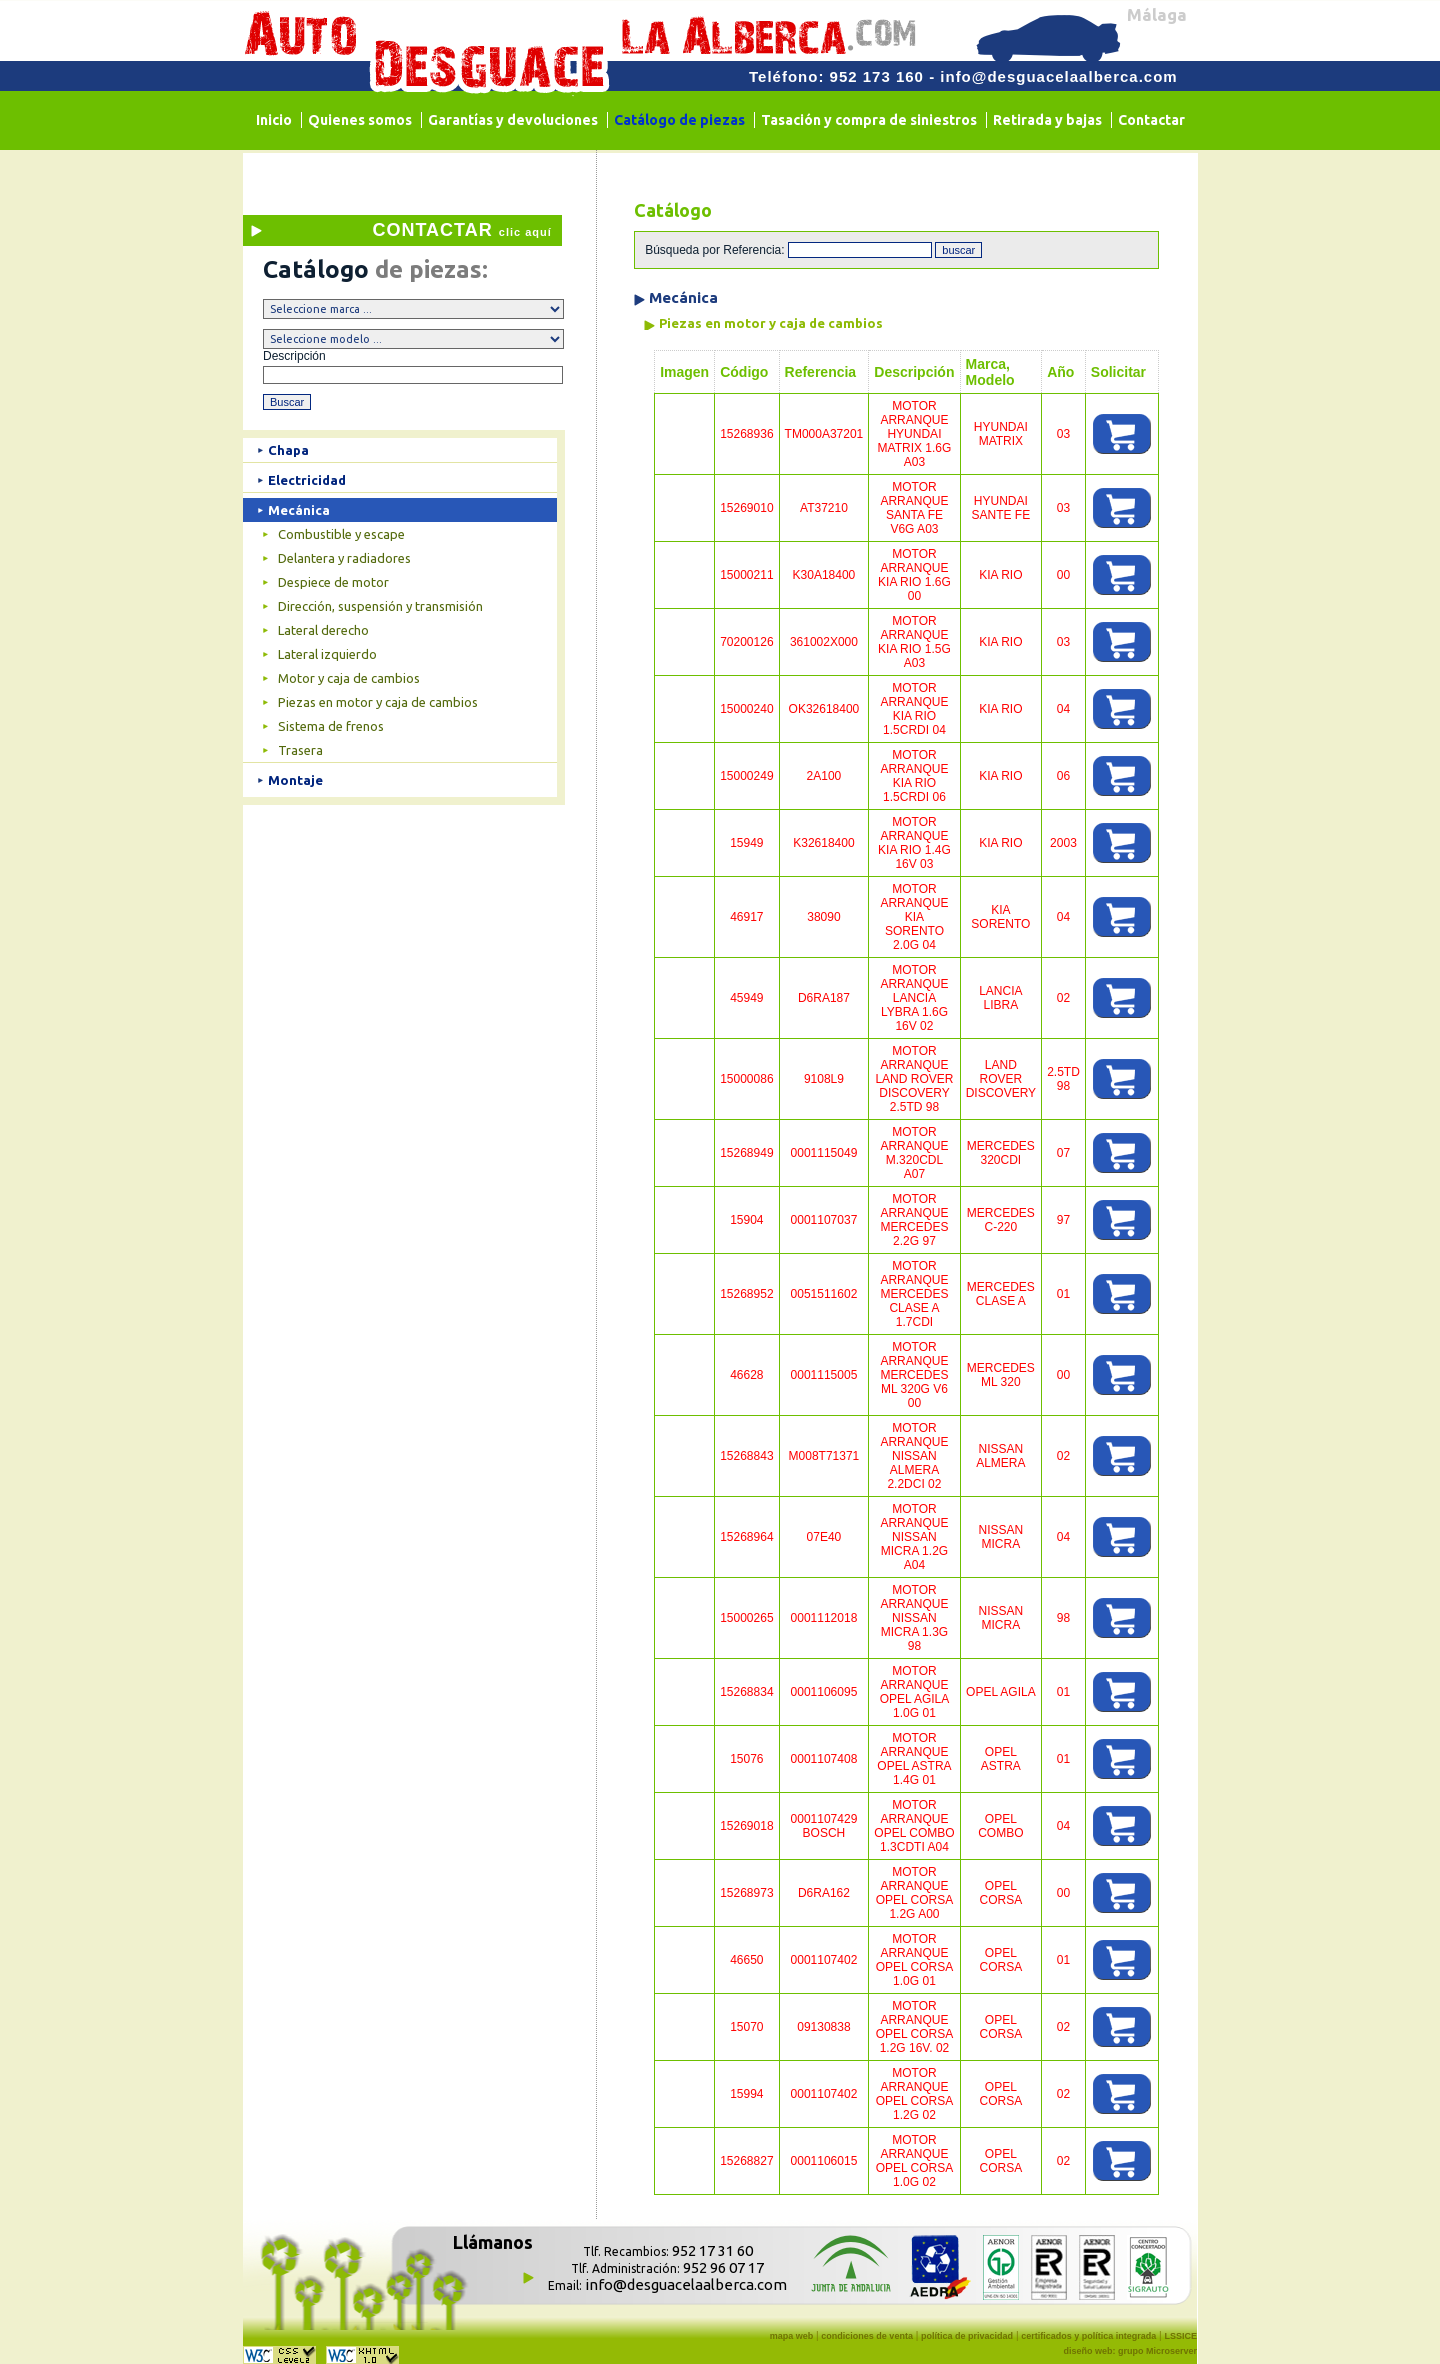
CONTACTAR (461, 230)
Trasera (300, 750)
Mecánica (299, 510)
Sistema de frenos (331, 726)
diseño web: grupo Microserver (1130, 2351)
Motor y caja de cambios (349, 678)
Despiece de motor (333, 582)
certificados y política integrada (1088, 2336)
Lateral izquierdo (327, 654)
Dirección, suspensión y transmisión (380, 606)
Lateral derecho (323, 630)
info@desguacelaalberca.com (1058, 76)
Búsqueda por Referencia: (716, 250)
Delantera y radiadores (344, 558)
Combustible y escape (341, 534)
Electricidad (307, 480)
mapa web (792, 2336)
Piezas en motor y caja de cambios (378, 702)
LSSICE (1180, 2336)
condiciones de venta (867, 2336)
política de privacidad (967, 2336)
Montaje (295, 780)
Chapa (288, 450)
